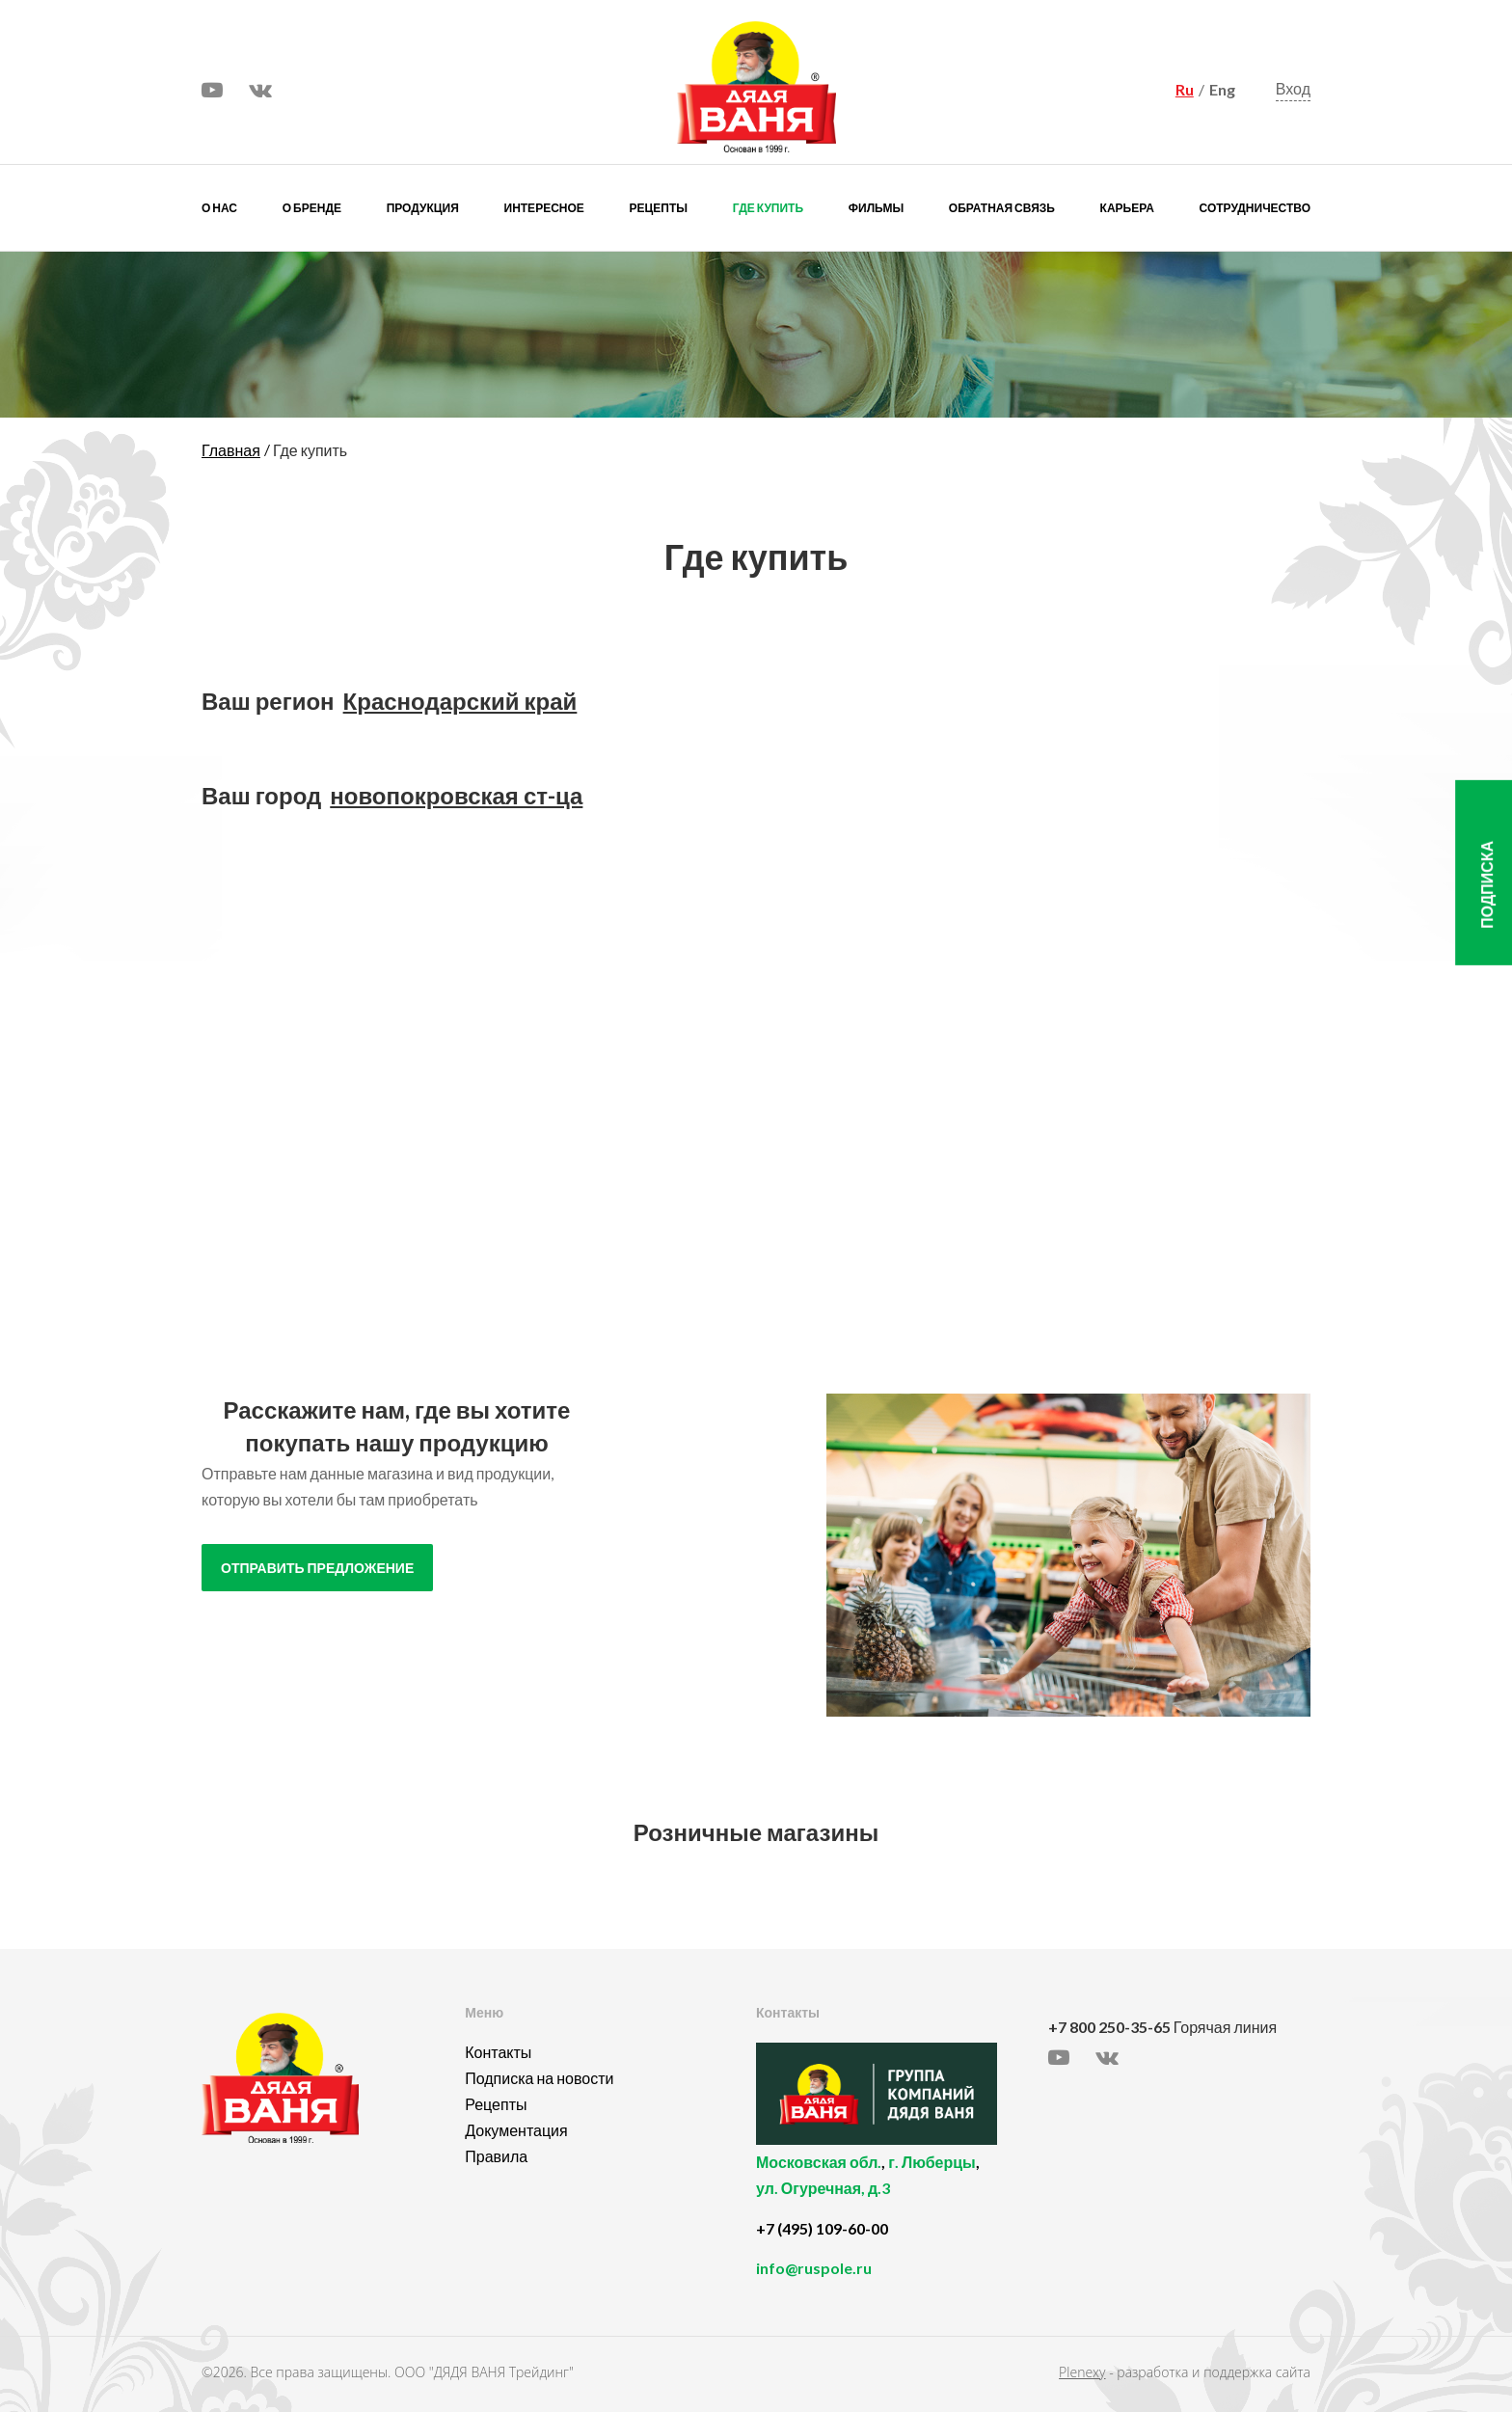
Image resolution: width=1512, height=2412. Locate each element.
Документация (516, 2130)
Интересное (544, 208)
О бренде (312, 208)
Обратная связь (1002, 208)
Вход (1293, 89)
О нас (219, 208)
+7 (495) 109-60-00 (822, 2228)
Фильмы (876, 208)
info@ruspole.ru (814, 2268)
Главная (231, 450)
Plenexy (1082, 2372)
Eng (1222, 89)
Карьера (1127, 208)
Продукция (423, 208)
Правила (496, 2156)
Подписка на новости (539, 2078)
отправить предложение (317, 1568)
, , (897, 2186)
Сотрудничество (1255, 208)
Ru (1184, 89)
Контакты (498, 2052)
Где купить (768, 208)
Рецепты (659, 208)
